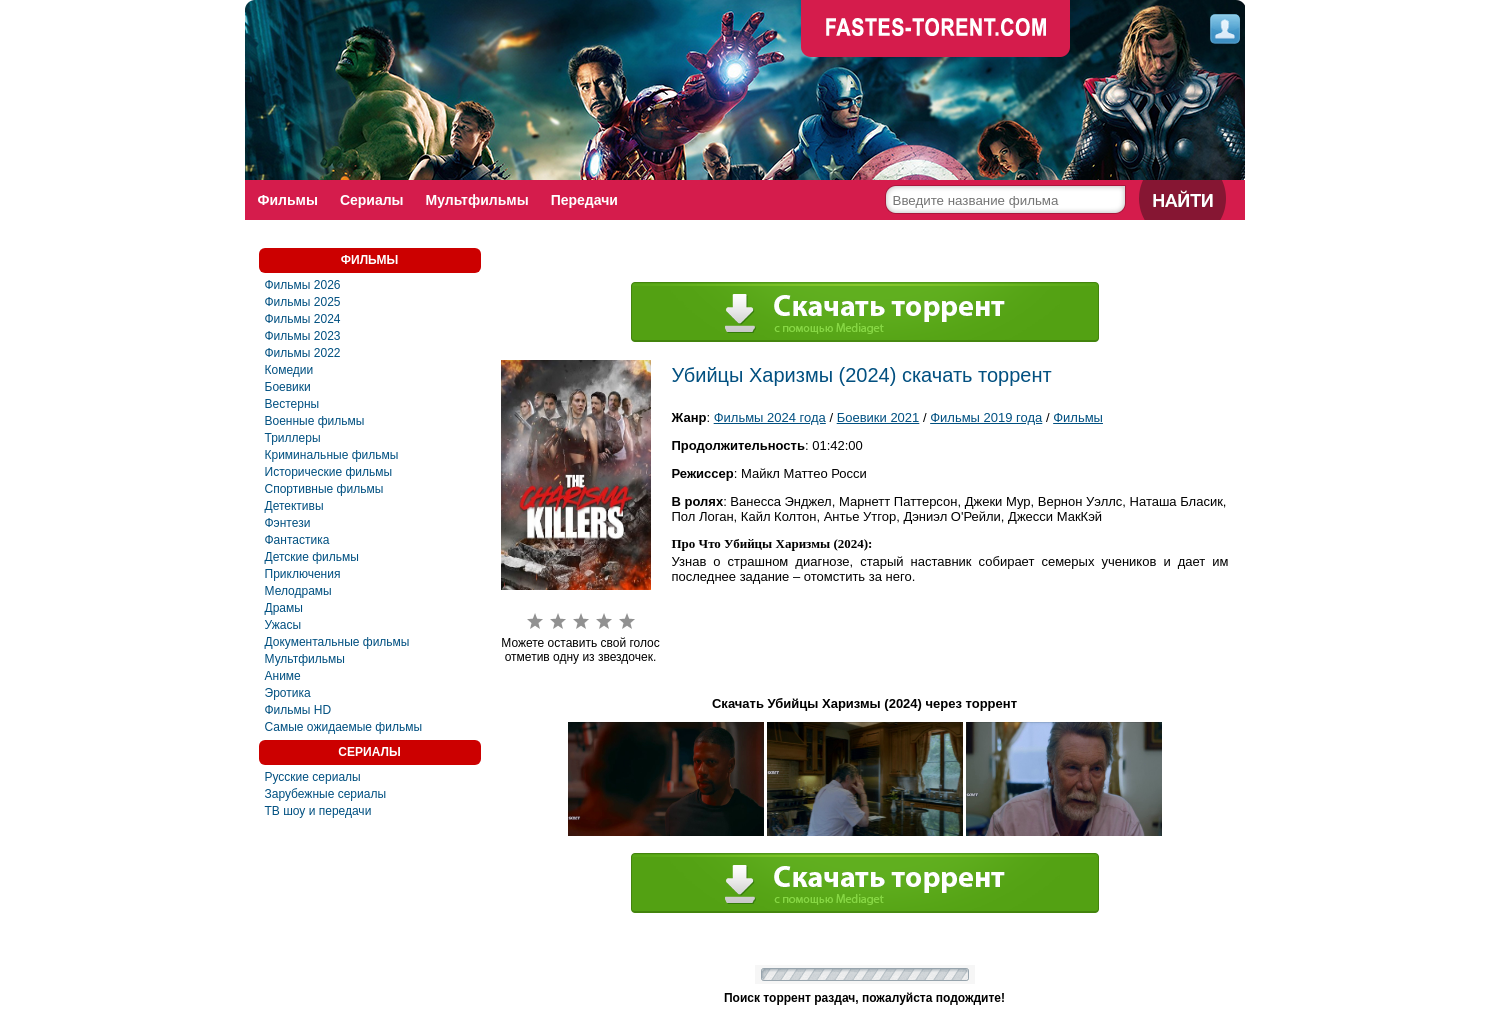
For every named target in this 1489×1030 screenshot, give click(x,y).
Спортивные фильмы (324, 489)
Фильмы (288, 200)
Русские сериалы (313, 777)
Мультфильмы (477, 200)
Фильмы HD (298, 710)
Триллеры (293, 438)
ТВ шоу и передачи (318, 811)
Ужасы (283, 625)
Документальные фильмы (337, 642)
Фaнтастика (297, 540)
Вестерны (292, 404)
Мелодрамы (298, 591)
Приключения (303, 574)
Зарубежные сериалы (326, 794)
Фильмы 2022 (303, 353)
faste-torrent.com (936, 30)
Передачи (584, 200)
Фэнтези (288, 523)
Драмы (284, 608)
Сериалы (372, 200)
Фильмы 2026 (303, 285)
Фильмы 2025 (303, 302)
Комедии (289, 370)
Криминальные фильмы (332, 455)
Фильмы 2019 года (986, 417)
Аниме (283, 676)
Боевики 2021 (878, 417)
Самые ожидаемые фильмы (344, 727)
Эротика (288, 693)
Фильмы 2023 (303, 336)
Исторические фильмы (329, 472)
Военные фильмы (315, 421)
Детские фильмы (312, 557)
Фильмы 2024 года (770, 417)
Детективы (294, 506)
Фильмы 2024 (303, 319)
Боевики (288, 387)
